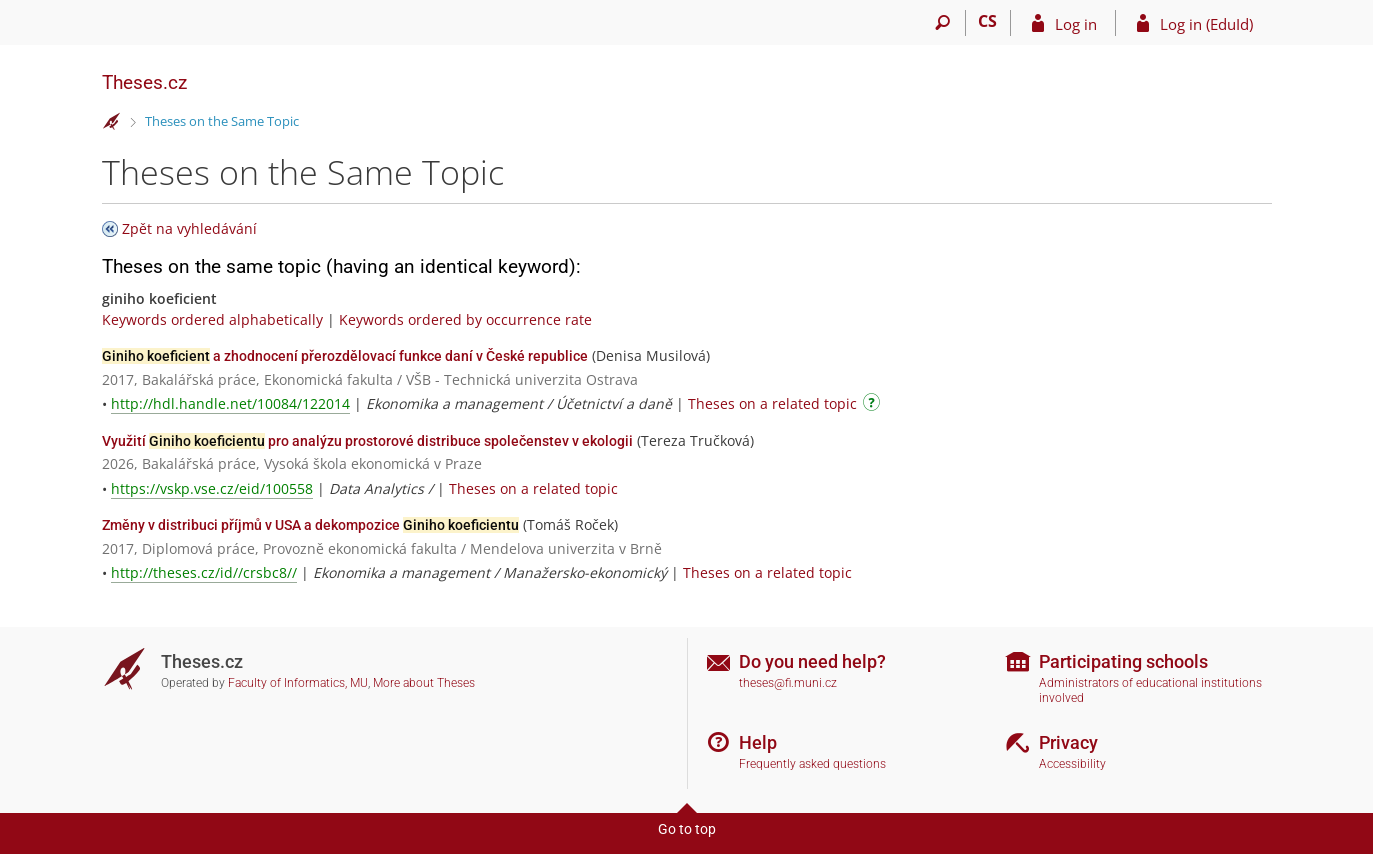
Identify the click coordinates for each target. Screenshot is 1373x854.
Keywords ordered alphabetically (212, 319)
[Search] (943, 23)
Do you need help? (812, 661)
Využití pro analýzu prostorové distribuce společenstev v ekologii (367, 441)
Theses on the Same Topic (222, 121)
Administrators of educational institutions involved (1150, 690)
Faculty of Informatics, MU (298, 683)
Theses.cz (144, 82)
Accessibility (1072, 764)
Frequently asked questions (812, 764)
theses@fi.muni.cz (788, 683)
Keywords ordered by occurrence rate (465, 319)
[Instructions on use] (874, 405)
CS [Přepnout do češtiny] (987, 21)
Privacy (1068, 742)
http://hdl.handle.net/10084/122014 (230, 403)
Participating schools (1123, 661)
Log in (1076, 24)
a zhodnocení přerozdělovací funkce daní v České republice (345, 356)
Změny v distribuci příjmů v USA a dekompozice (310, 525)
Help (758, 742)
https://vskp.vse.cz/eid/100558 (212, 488)
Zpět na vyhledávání (189, 228)
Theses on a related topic (772, 403)
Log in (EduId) (1206, 24)
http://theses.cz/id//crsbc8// (204, 572)
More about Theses (424, 683)
